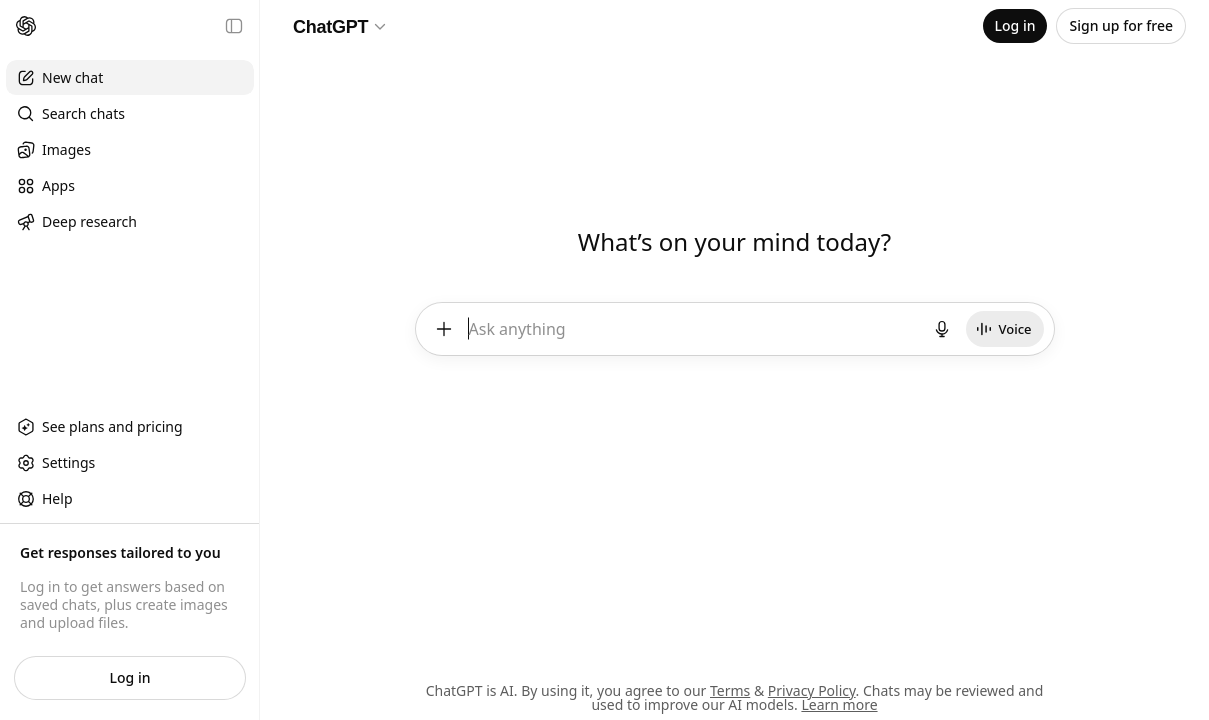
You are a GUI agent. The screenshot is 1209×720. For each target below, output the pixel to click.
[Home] (26, 26)
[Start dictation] (943, 328)
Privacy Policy (812, 690)
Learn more (839, 704)
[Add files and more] (443, 328)
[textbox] (693, 336)
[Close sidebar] (234, 26)
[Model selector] (340, 26)
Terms (730, 690)
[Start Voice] (1005, 328)
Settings (55, 463)
